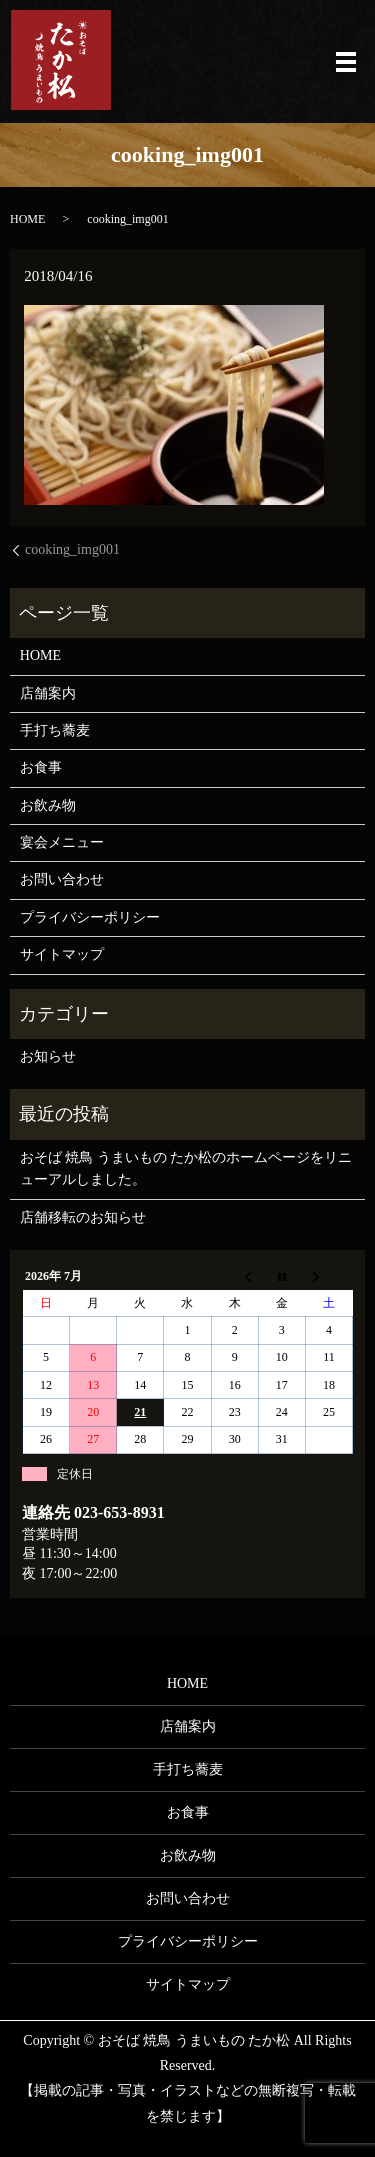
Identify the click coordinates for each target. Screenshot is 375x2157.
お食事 (41, 767)
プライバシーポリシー (90, 917)
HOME (27, 219)
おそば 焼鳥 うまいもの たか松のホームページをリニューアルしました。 (186, 1168)
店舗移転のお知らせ (83, 1217)
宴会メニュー (62, 842)
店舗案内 (48, 693)
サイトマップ (62, 954)
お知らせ (48, 1056)
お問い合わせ (62, 879)
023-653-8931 (119, 1512)
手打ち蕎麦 (55, 730)
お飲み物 (48, 805)
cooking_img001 (72, 549)
